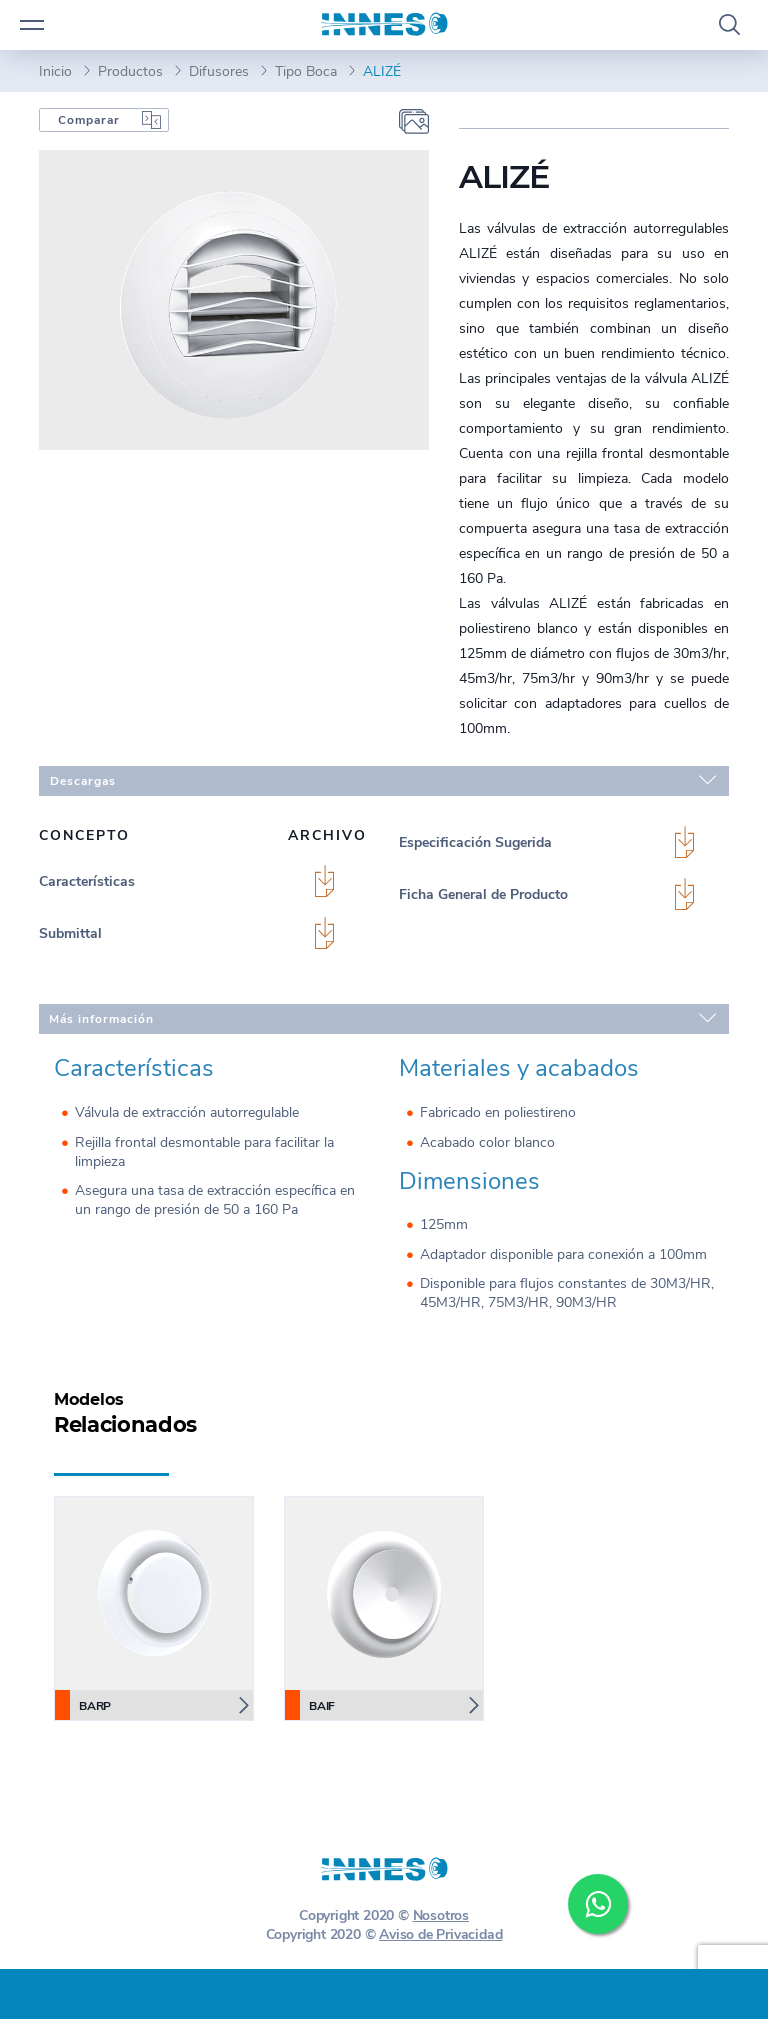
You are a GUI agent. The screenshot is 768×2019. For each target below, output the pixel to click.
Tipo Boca (306, 71)
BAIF (310, 1705)
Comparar (89, 120)
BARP (83, 1705)
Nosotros (441, 1915)
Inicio (55, 71)
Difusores (219, 71)
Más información (382, 1018)
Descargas (383, 780)
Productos (130, 71)
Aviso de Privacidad (440, 1934)
